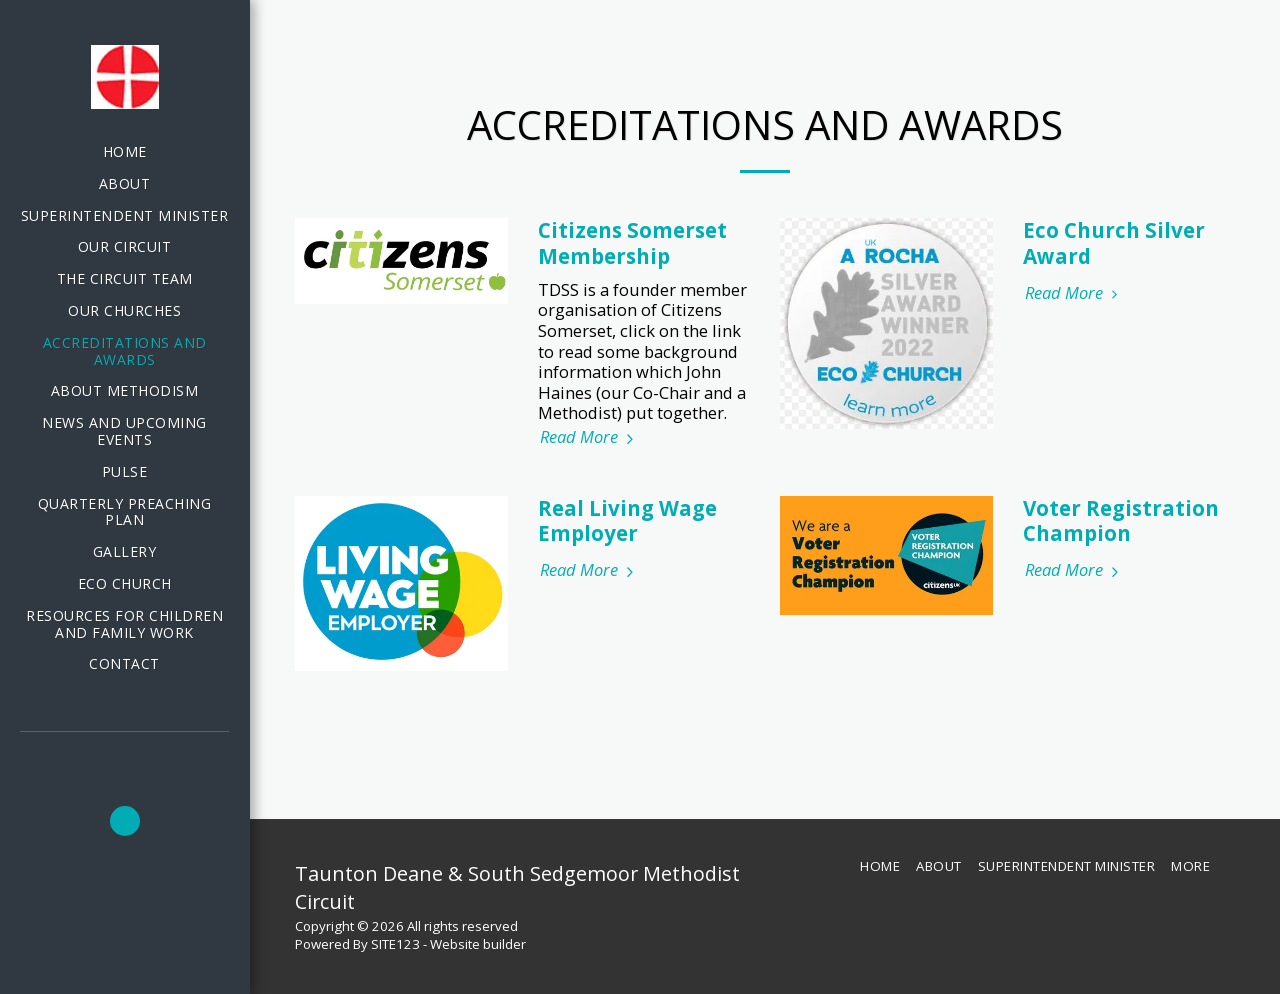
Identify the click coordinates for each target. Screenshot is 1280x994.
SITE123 (395, 944)
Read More (589, 437)
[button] (125, 821)
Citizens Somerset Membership (632, 243)
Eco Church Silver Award (1114, 243)
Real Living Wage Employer (627, 521)
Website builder (478, 944)
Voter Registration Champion (1121, 521)
